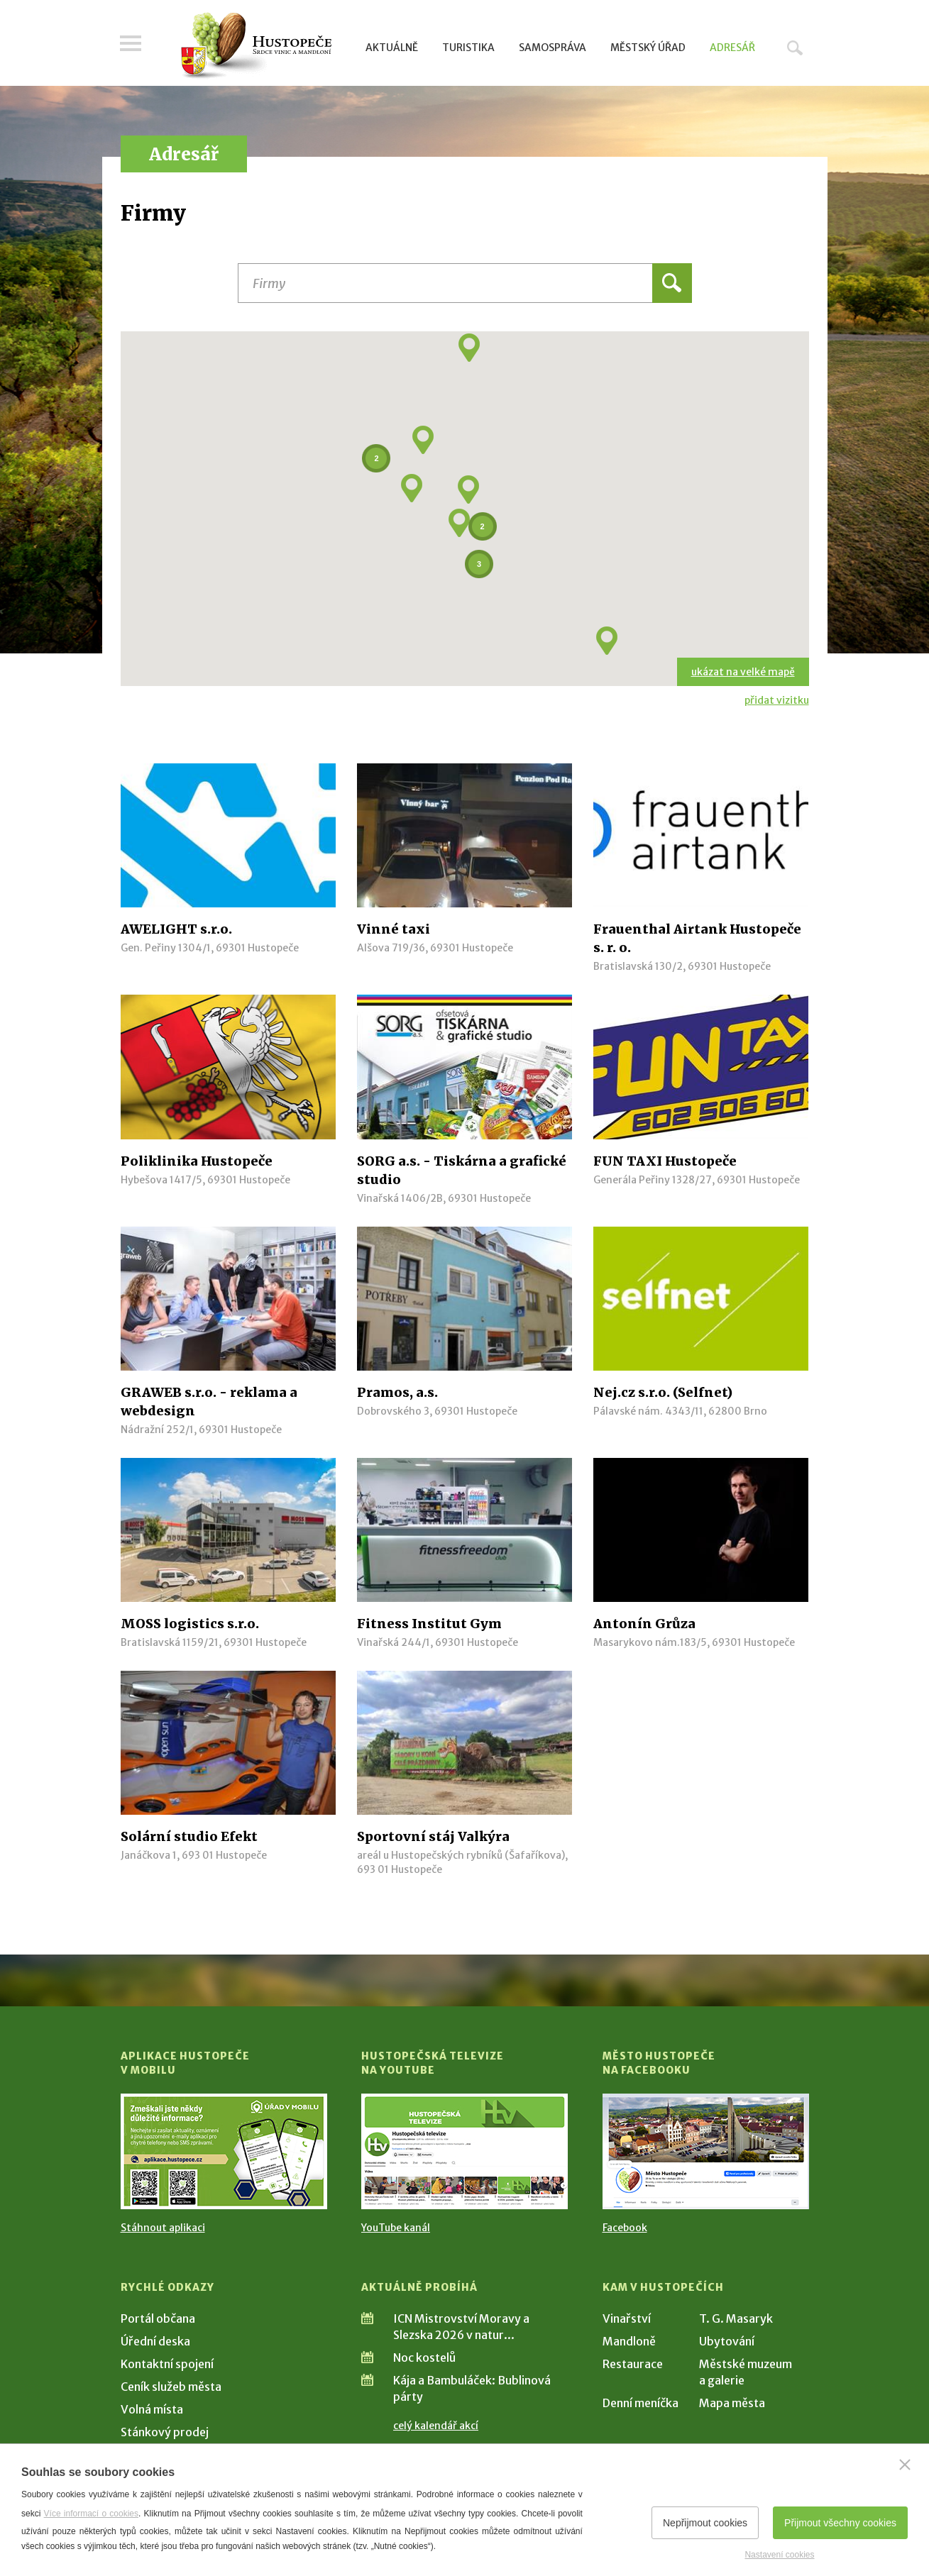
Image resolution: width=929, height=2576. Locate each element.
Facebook (625, 2227)
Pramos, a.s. (397, 1392)
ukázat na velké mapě (743, 671)
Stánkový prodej (165, 2432)
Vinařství (627, 2318)
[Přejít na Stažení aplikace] (224, 2151)
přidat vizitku (776, 700)
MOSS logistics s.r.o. (190, 1623)
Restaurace (633, 2364)
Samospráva (552, 47)
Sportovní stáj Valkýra (433, 1836)
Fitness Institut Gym (429, 1623)
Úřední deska (155, 2341)
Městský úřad (648, 47)
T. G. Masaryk (736, 2318)
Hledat (795, 47)
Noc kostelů (424, 2357)
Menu (131, 44)
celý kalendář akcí (435, 2425)
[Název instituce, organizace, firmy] (465, 283)
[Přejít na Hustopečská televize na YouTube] (464, 2151)
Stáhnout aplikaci (163, 2227)
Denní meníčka (640, 2403)
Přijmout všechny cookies (840, 2522)
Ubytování (726, 2341)
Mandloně (629, 2341)
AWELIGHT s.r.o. (176, 929)
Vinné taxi (393, 929)
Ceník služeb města (171, 2386)
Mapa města (732, 2403)
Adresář (732, 47)
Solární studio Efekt (189, 1836)
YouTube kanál (395, 2227)
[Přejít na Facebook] (706, 2151)
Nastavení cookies (779, 2555)
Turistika (468, 47)
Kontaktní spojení (167, 2364)
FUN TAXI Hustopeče (665, 1161)
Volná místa (152, 2409)
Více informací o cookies (91, 2514)
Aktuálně (391, 47)
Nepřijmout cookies (705, 2522)
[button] (411, 488)
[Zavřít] (904, 2464)
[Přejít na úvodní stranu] (255, 46)
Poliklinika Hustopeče (197, 1161)
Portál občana (158, 2318)
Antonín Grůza (644, 1623)
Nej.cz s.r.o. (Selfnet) (662, 1392)
